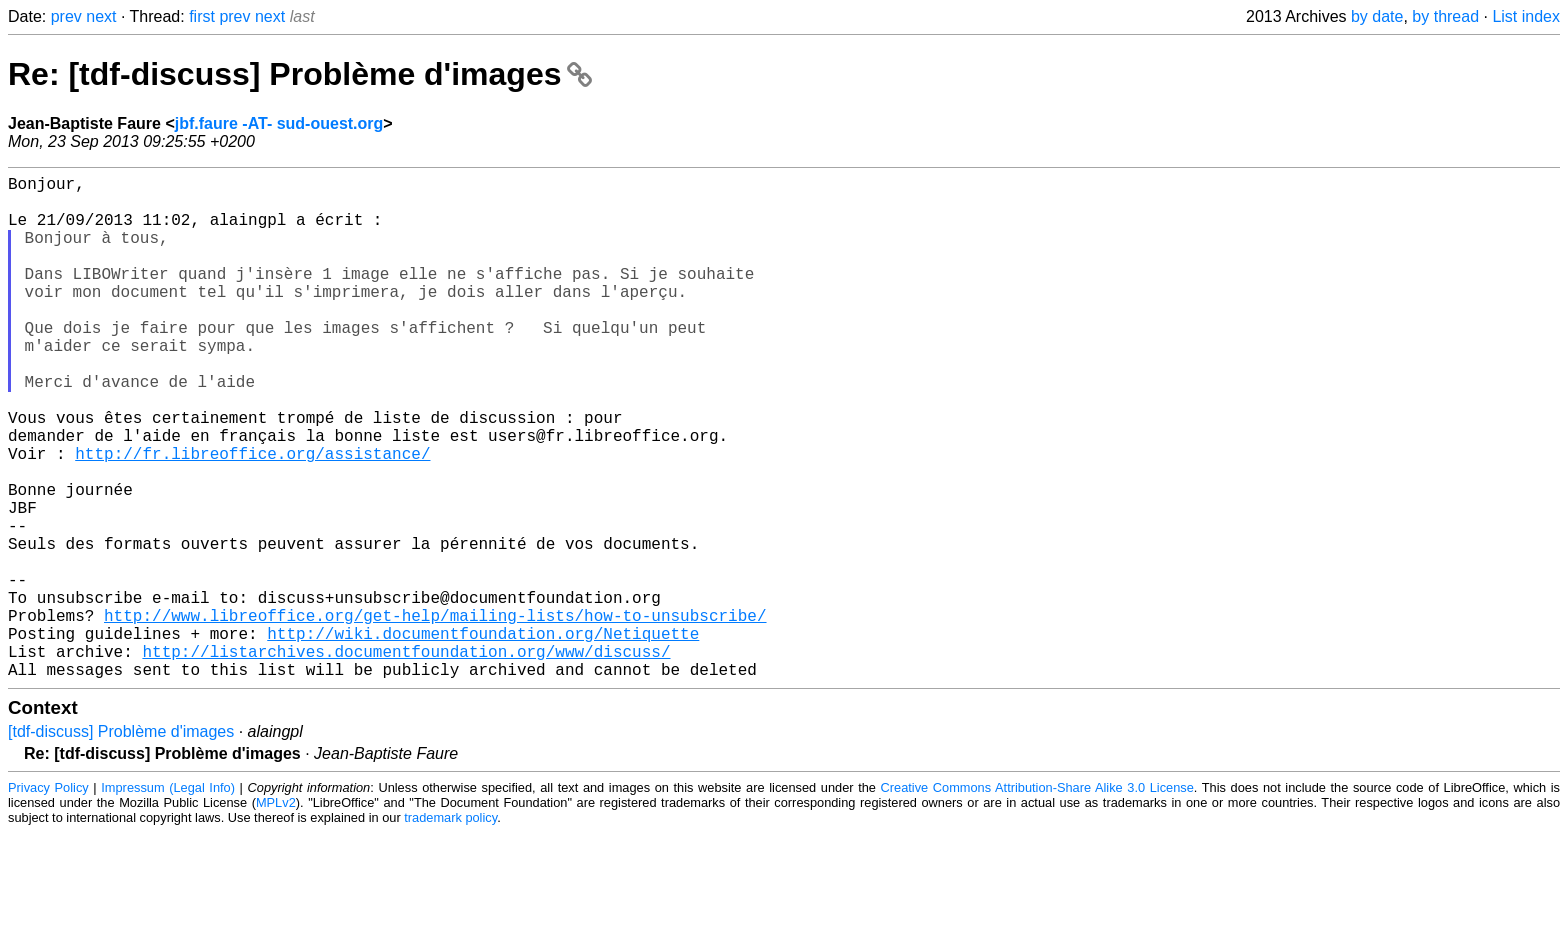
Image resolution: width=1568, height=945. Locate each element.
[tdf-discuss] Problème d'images (121, 843)
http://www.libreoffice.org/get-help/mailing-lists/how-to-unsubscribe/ (435, 715)
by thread (1445, 16)
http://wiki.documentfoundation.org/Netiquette (483, 737)
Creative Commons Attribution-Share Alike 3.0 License (1037, 899)
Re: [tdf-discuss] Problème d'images (300, 74)
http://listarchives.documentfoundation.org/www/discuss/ (406, 759)
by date (1377, 16)
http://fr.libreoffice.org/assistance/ (252, 517)
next (101, 16)
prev (66, 16)
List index (1526, 16)
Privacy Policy (48, 899)
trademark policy (450, 929)
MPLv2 (276, 914)
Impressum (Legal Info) (168, 899)
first (202, 16)
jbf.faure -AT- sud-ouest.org (279, 123)
